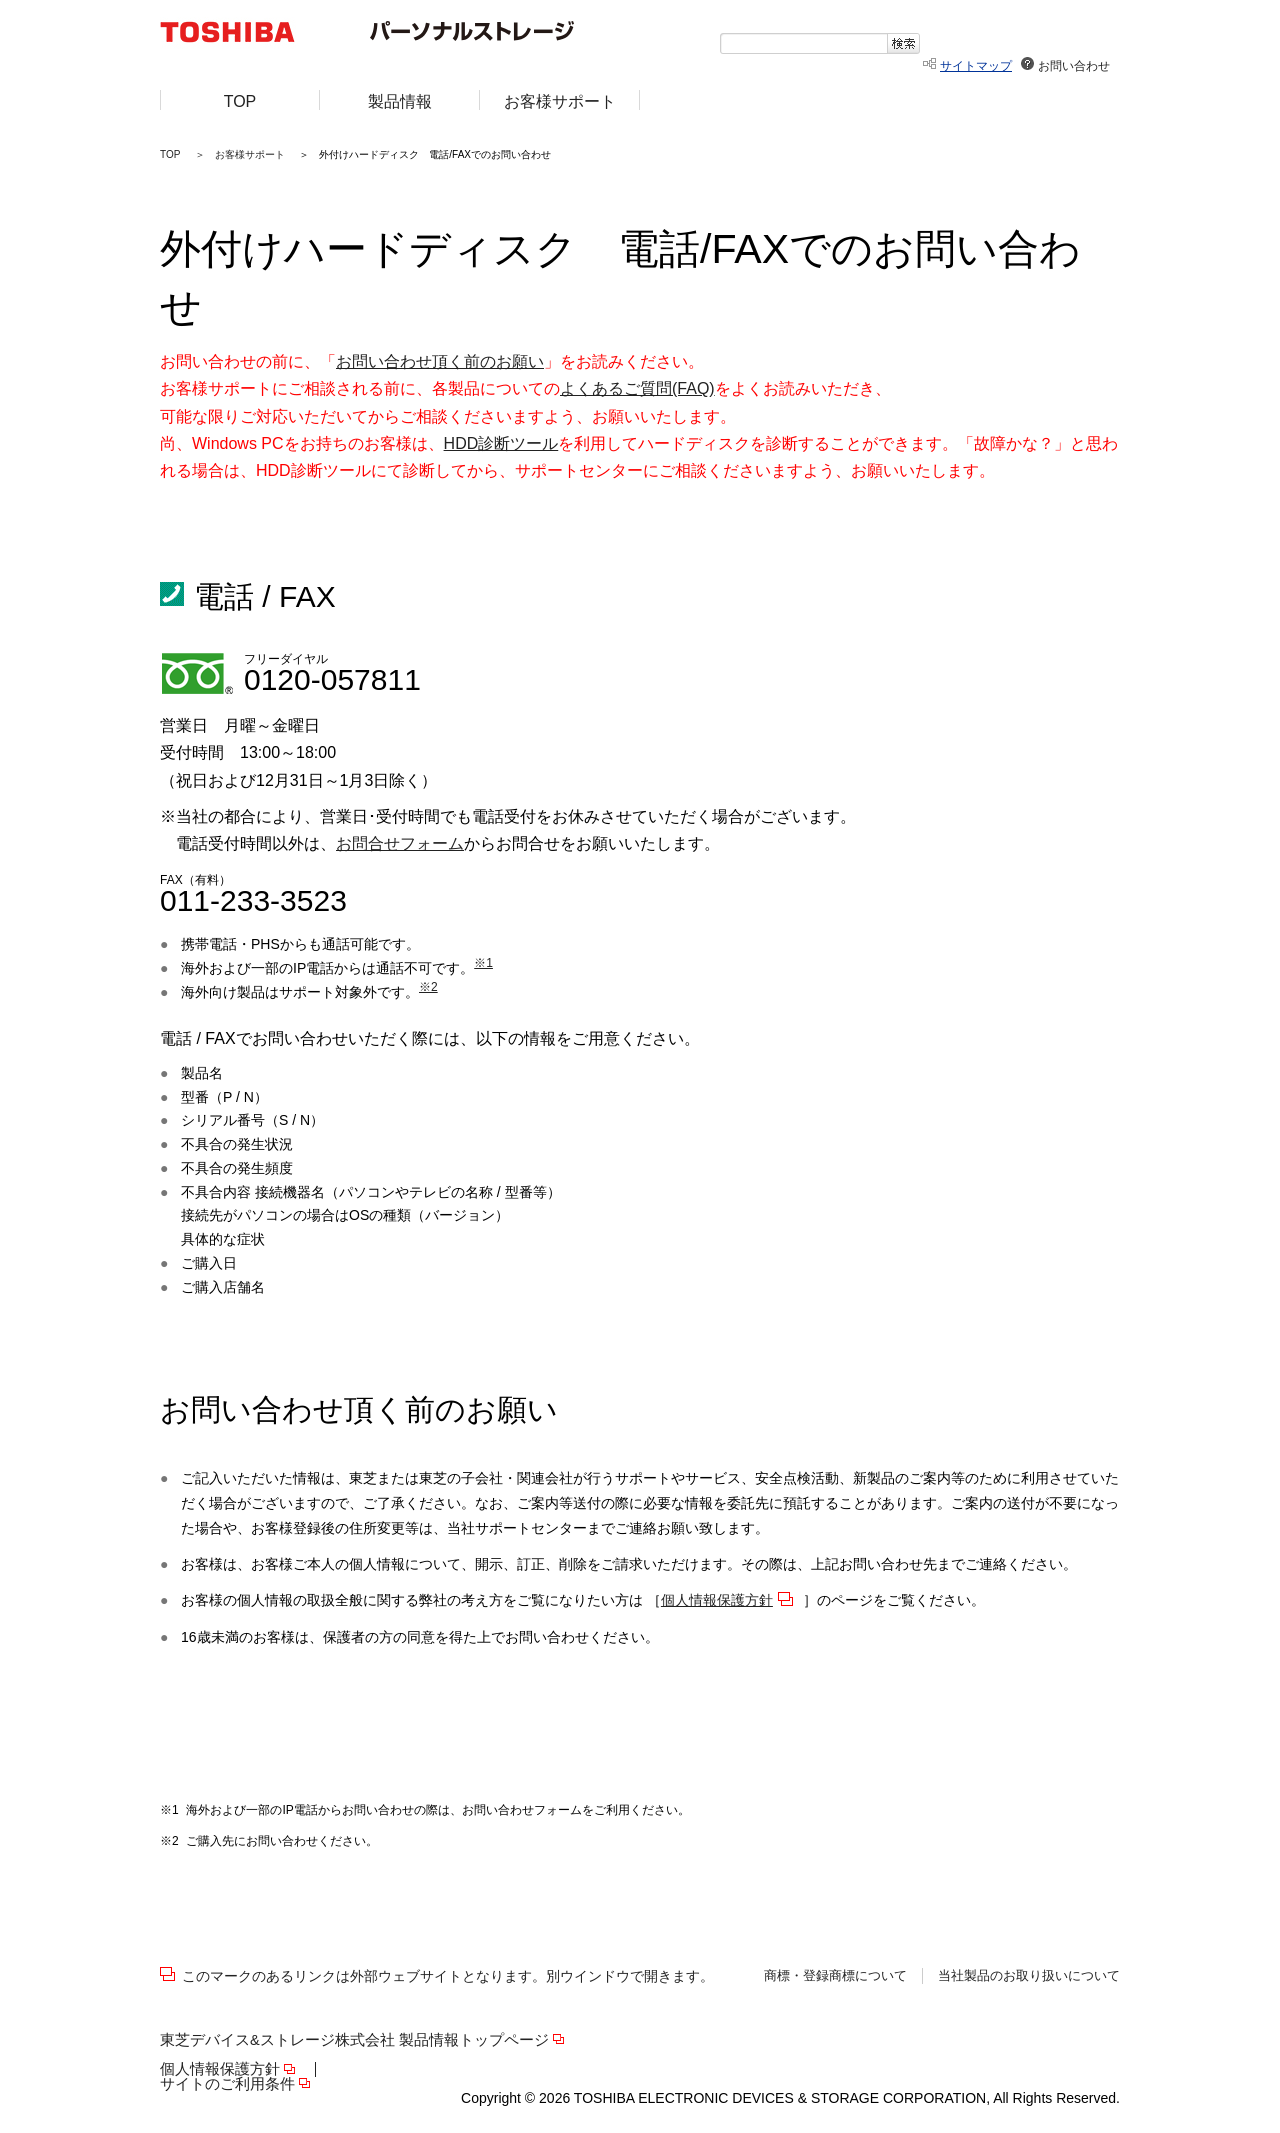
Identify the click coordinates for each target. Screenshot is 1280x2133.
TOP (170, 154)
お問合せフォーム (400, 843)
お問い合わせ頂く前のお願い (440, 361)
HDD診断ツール (501, 443)
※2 (428, 987)
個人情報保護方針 (717, 1600)
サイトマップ (976, 66)
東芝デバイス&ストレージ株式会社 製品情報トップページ (354, 2040)
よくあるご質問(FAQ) (637, 388)
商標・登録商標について (835, 1976)
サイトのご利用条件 (227, 2084)
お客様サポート (250, 154)
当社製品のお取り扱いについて (1029, 1976)
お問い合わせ (1074, 66)
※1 (483, 963)
